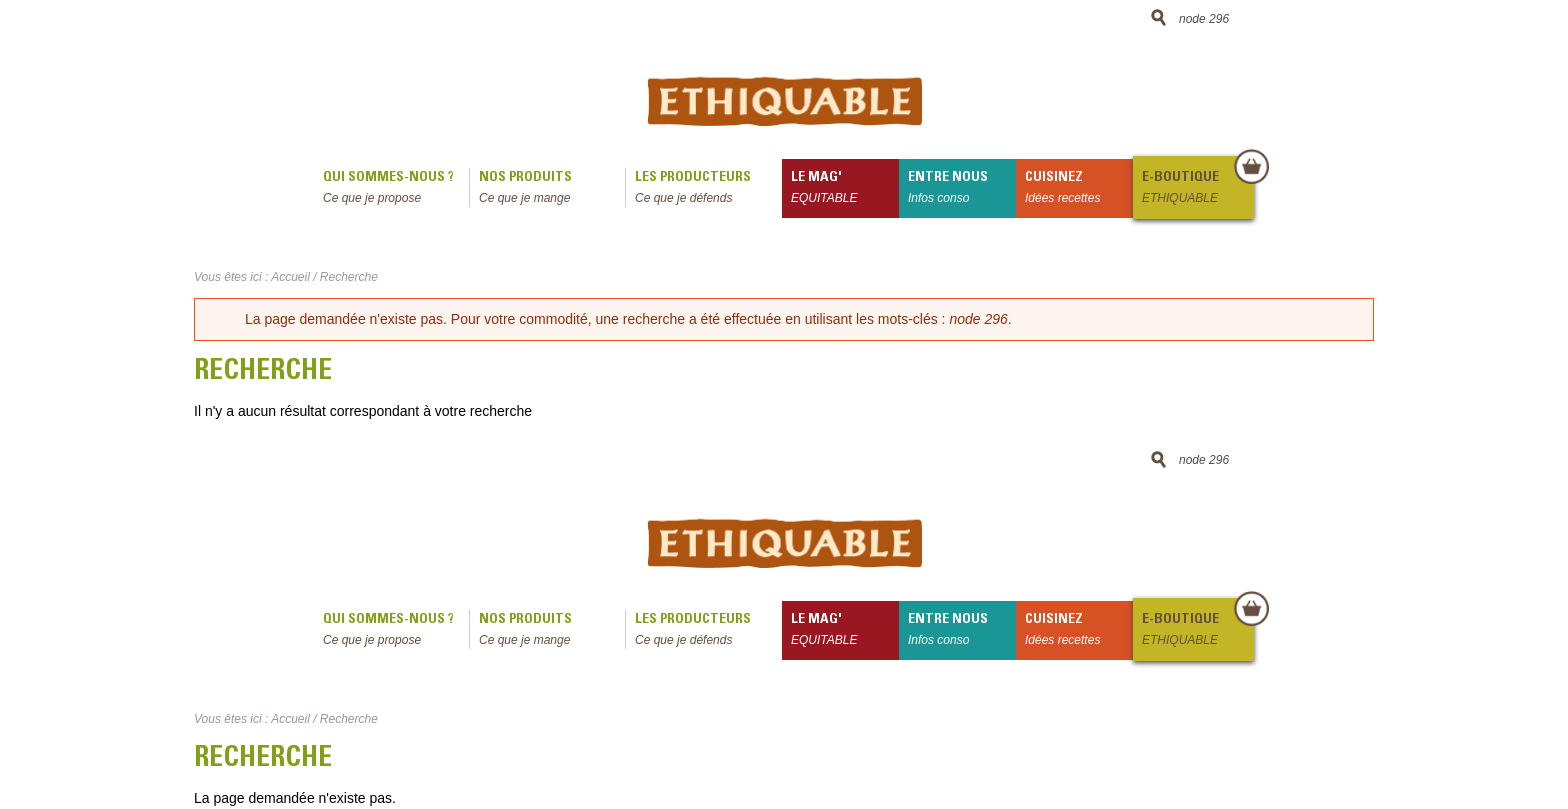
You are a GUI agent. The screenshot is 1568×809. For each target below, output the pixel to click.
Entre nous (962, 189)
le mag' (845, 189)
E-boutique (1197, 189)
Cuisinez (1079, 189)
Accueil (290, 277)
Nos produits (552, 189)
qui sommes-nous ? (396, 189)
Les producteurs (708, 189)
